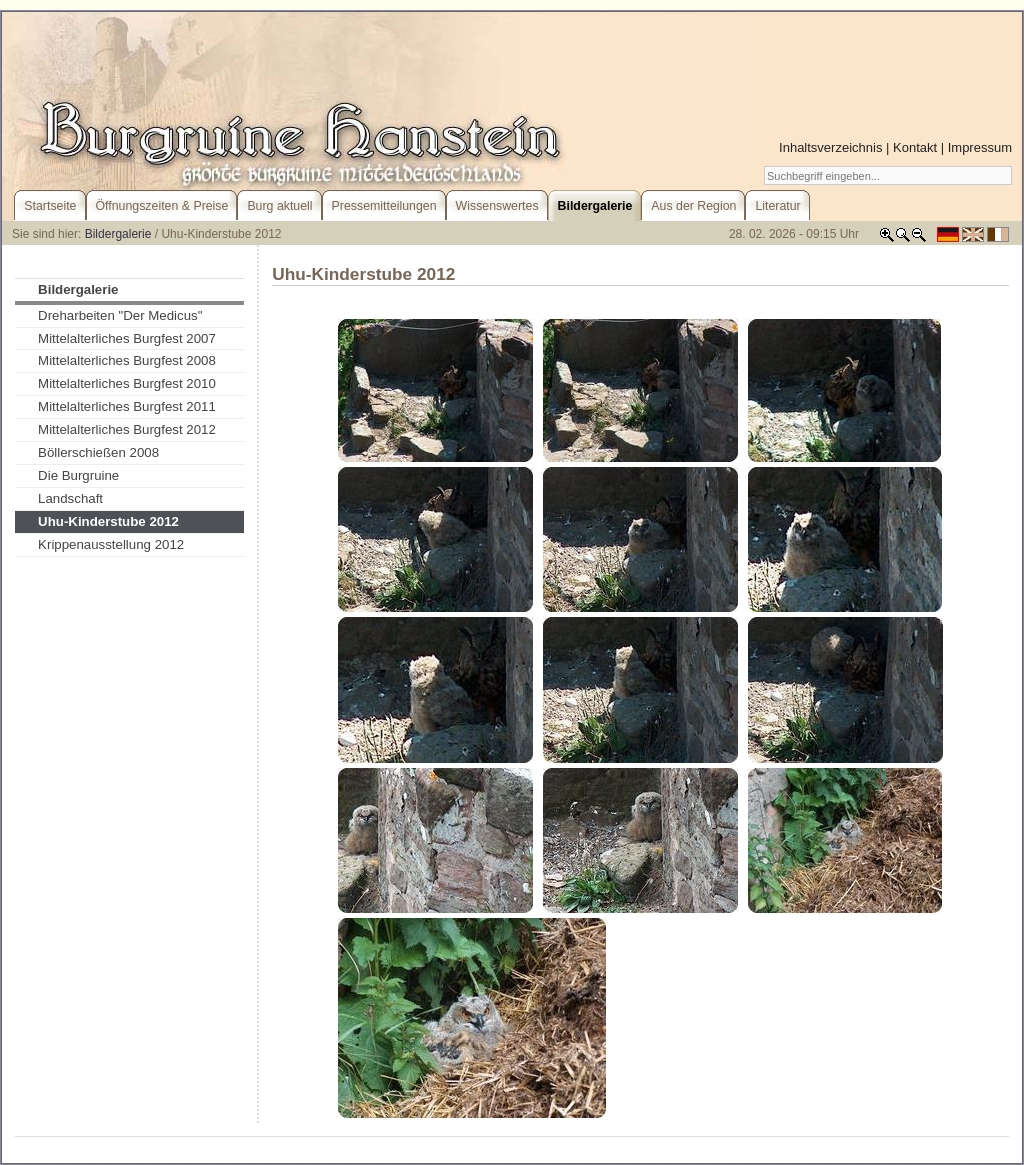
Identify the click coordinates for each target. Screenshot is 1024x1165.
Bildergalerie (118, 234)
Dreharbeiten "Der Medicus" (120, 315)
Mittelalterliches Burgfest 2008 (127, 360)
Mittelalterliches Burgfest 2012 (127, 429)
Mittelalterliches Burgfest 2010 (127, 383)
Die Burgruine (78, 475)
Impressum (980, 147)
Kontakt (915, 147)
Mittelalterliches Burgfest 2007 (127, 338)
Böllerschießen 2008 (98, 452)
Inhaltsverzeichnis (830, 147)
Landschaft (70, 498)
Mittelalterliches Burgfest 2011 (127, 406)
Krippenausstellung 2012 (111, 544)
